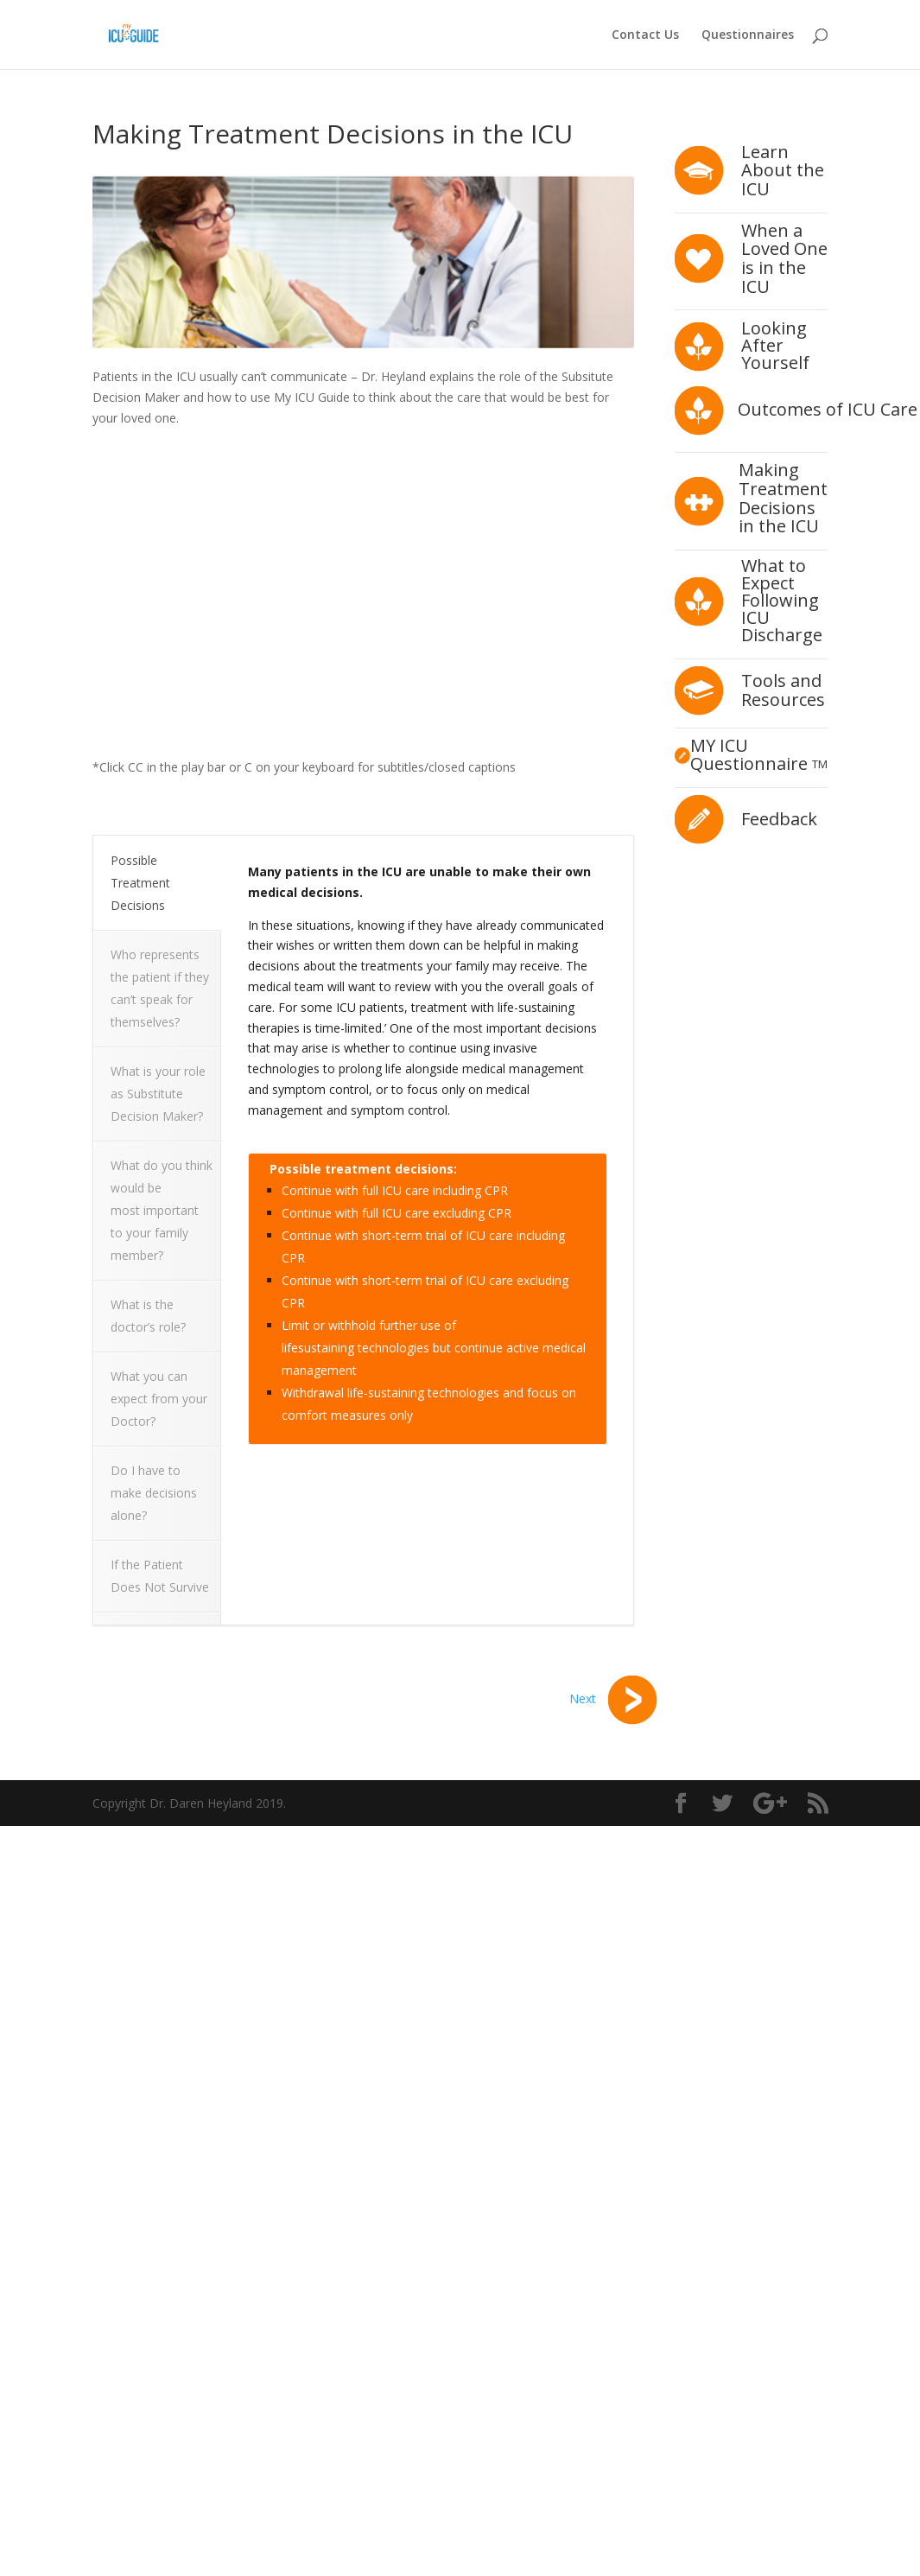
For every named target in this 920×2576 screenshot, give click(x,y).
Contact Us (645, 35)
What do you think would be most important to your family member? (162, 1210)
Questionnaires (747, 35)
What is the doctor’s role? (150, 1315)
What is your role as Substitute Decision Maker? (158, 1093)
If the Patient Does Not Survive (160, 1575)
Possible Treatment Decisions (140, 882)
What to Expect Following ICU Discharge (781, 600)
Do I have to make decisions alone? (154, 1492)
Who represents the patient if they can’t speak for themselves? (160, 988)
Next (613, 1698)
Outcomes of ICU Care (827, 409)
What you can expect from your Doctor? (159, 1398)
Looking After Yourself (775, 345)
